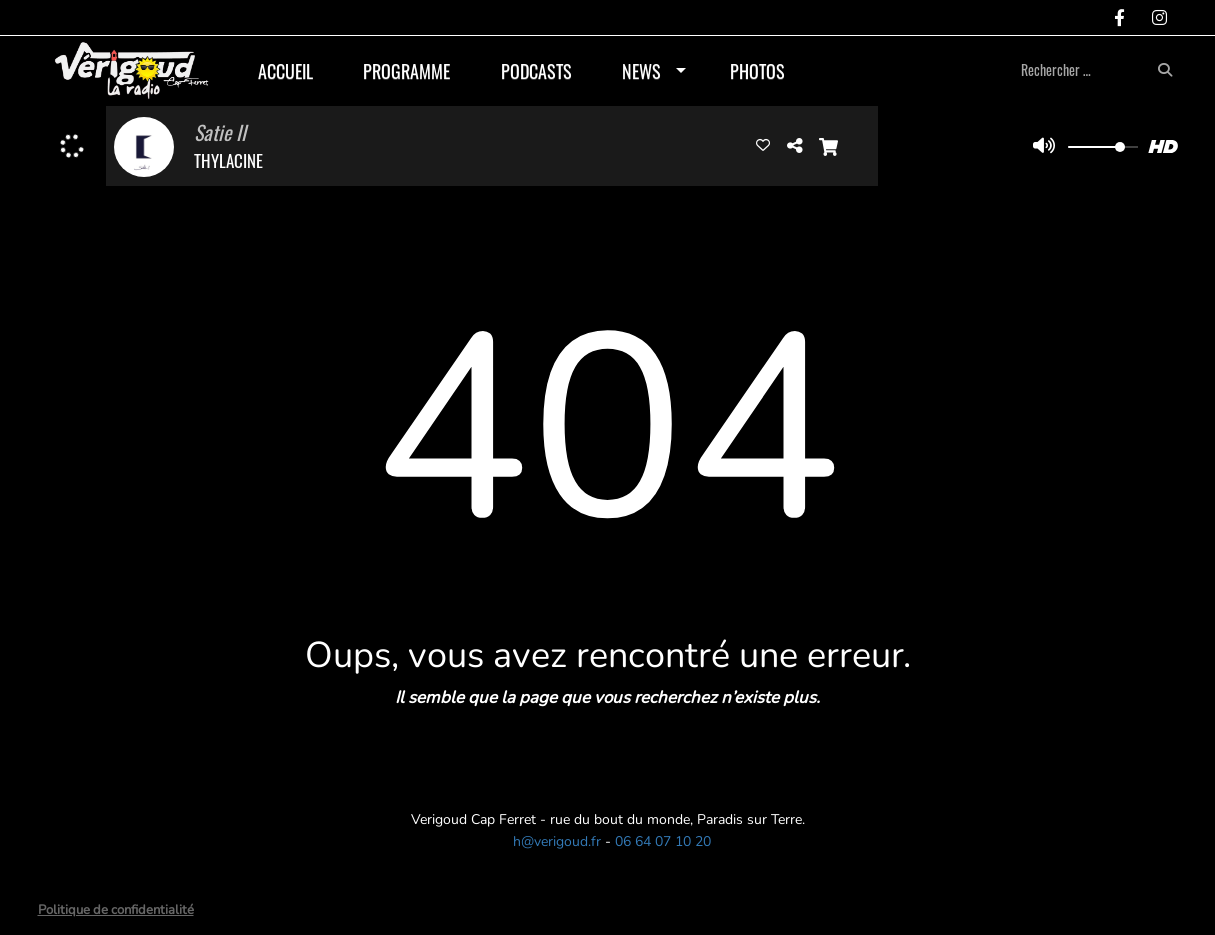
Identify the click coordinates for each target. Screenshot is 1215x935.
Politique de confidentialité (116, 910)
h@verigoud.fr (557, 841)
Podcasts (536, 71)
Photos (757, 71)
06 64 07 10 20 (663, 841)
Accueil (285, 71)
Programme (406, 71)
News (641, 71)
